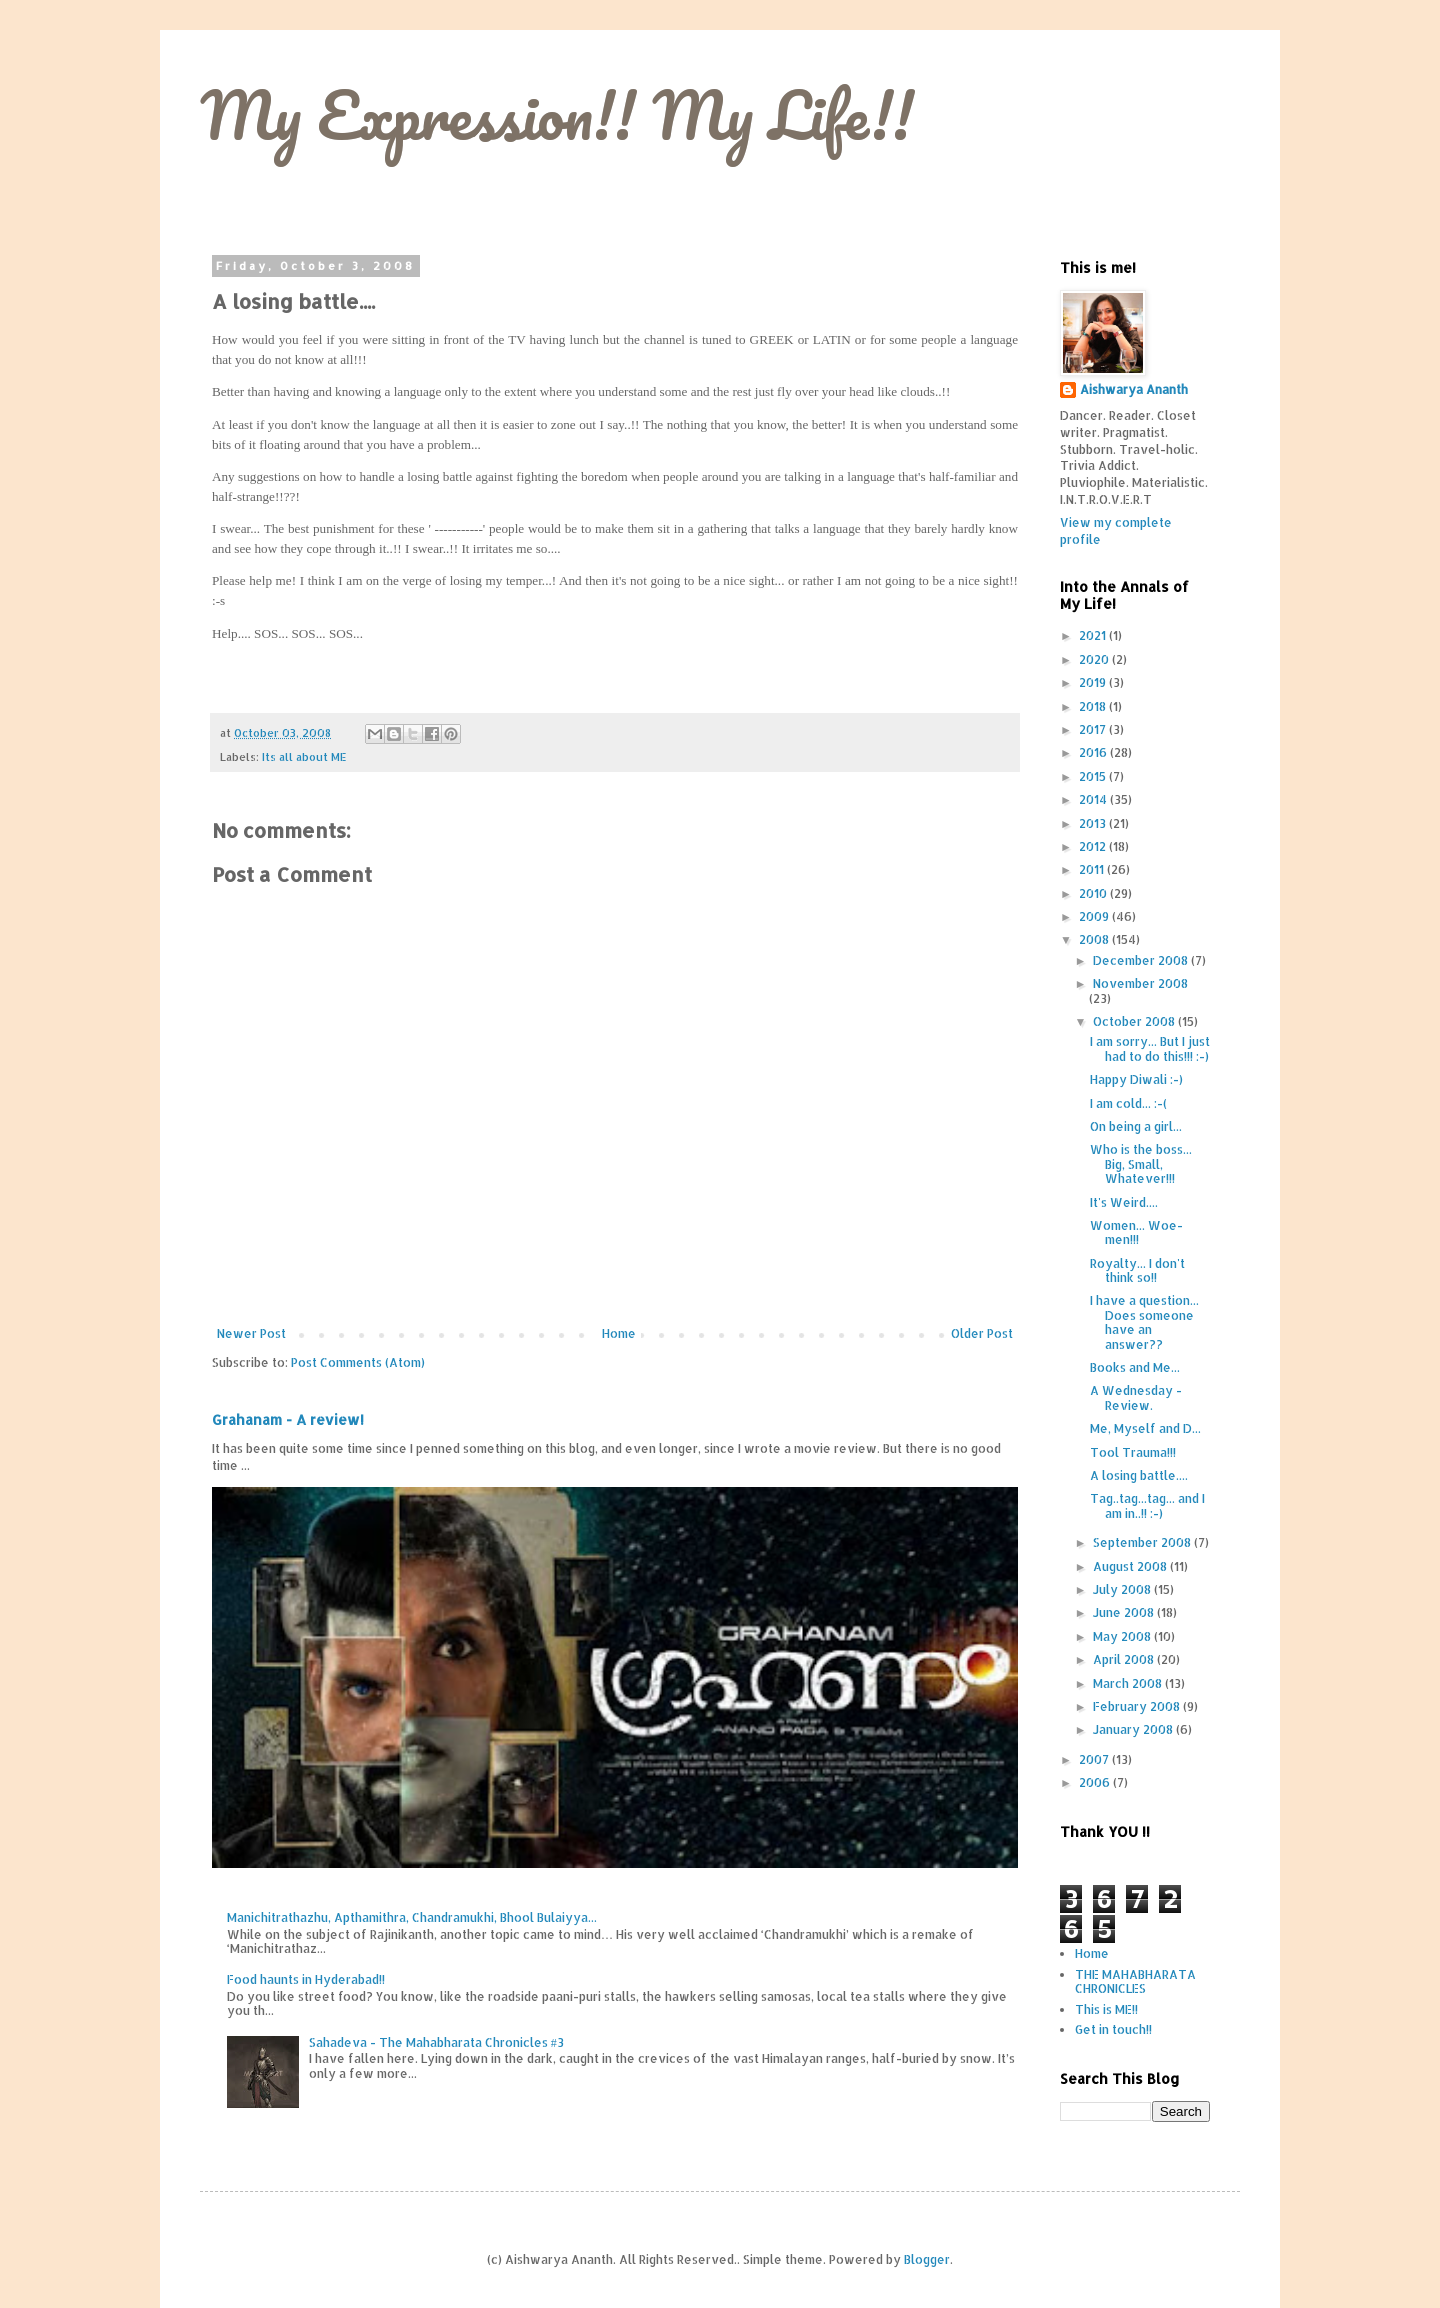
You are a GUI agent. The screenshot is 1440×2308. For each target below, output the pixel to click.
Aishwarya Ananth (1134, 389)
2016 (1094, 752)
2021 (1094, 635)
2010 (1094, 893)
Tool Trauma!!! (1133, 1452)
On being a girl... (1136, 1126)
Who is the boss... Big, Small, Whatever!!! (1141, 1164)
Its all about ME (304, 757)
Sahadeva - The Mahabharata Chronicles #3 (436, 2042)
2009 (1095, 916)
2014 (1094, 799)
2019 (1094, 682)
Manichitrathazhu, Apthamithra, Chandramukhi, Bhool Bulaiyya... (412, 1917)
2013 (1094, 823)
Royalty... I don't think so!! (1137, 1270)
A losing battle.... (1139, 1475)
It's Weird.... (1124, 1202)
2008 (1095, 939)
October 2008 (1135, 1021)
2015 (1094, 776)
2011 (1093, 869)
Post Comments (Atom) (358, 1362)
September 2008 (1143, 1542)
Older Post (982, 1333)
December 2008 (1142, 960)
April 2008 (1125, 1659)
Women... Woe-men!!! (1136, 1232)
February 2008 (1138, 1706)
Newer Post (251, 1333)
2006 (1096, 1782)
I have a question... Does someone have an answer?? (1144, 1322)
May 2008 (1123, 1636)
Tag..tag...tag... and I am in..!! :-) (1147, 1505)
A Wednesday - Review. (1136, 1397)
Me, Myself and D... (1145, 1428)
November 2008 (1140, 983)
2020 (1095, 659)
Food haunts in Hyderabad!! (306, 1979)
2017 (1094, 729)
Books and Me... (1135, 1367)
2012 (1094, 846)
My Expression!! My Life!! (557, 114)
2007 (1095, 1759)
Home (619, 1333)
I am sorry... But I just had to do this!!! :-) (1150, 1048)
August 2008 (1131, 1566)
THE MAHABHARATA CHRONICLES (1135, 1981)
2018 (1094, 706)
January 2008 (1134, 1729)
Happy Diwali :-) (1136, 1079)
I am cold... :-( (1128, 1103)
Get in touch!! (1113, 2029)
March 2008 (1129, 1683)
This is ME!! (1106, 2009)
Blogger (927, 2259)
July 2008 (1123, 1589)
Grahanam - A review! (288, 1419)
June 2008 (1125, 1612)
